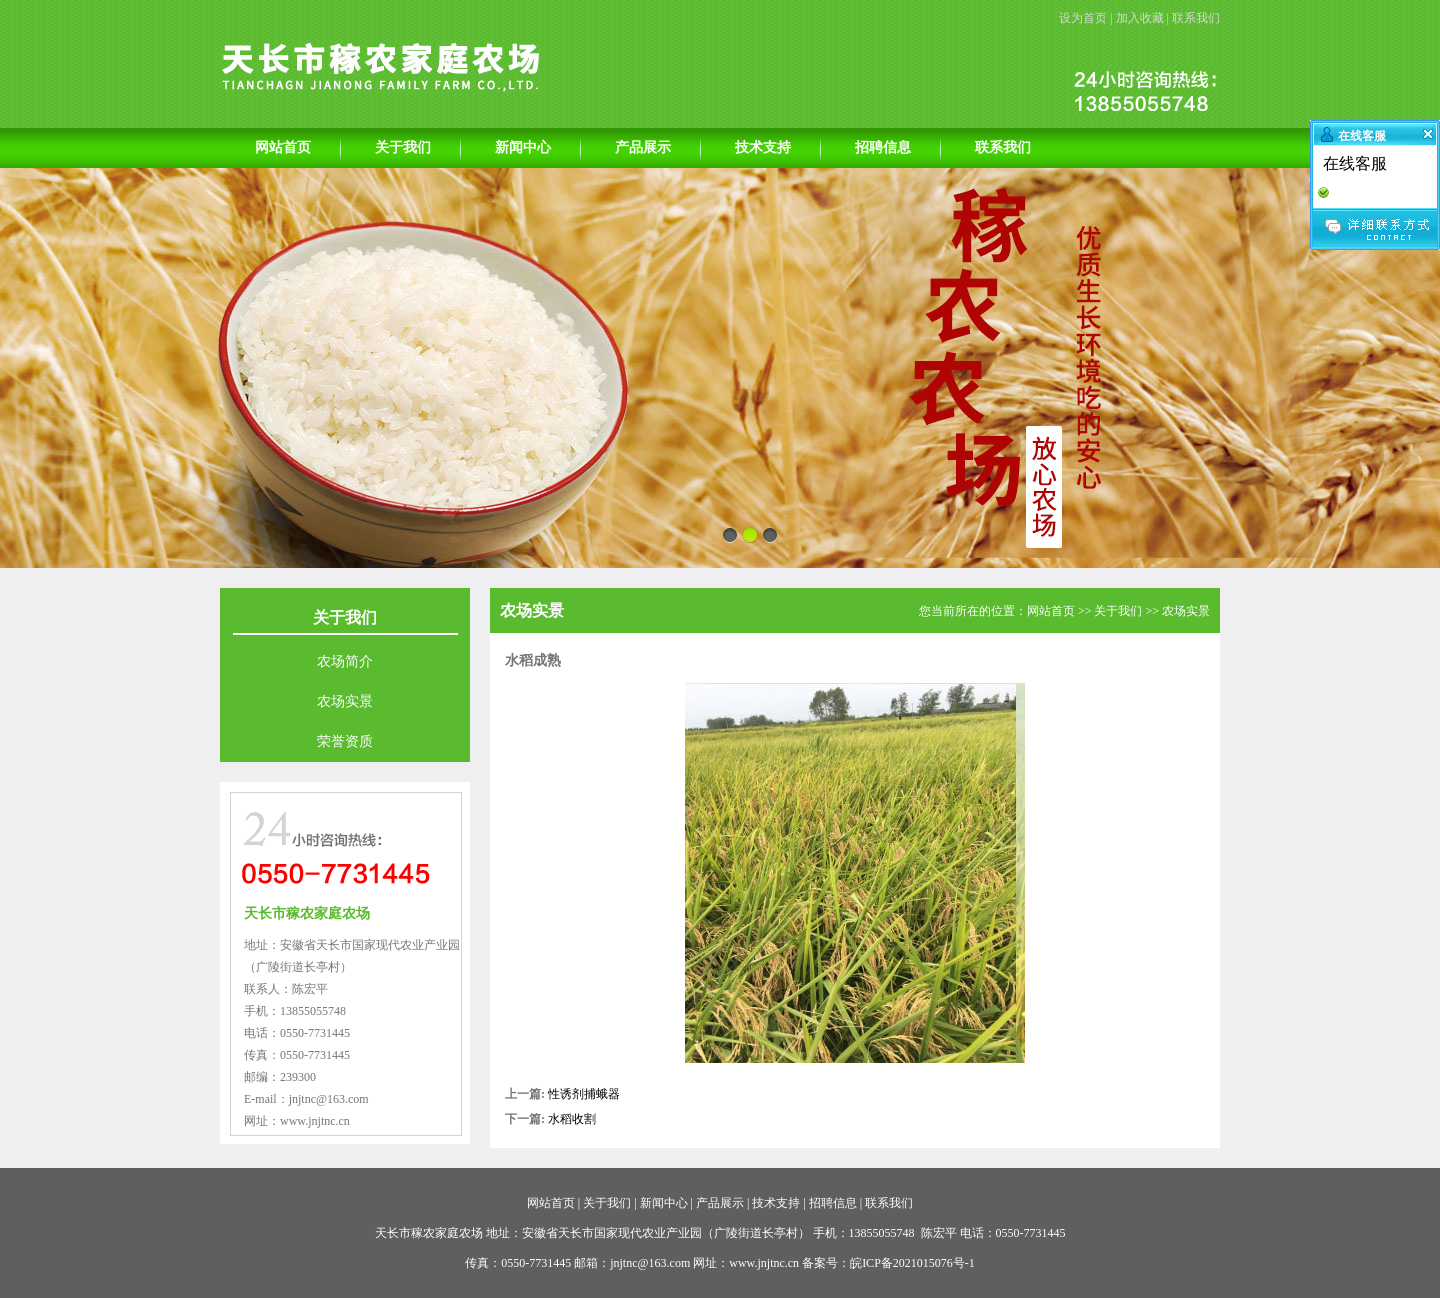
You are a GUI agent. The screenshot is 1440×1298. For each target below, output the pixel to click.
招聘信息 (883, 147)
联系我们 (1196, 18)
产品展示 (643, 147)
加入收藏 (1140, 18)
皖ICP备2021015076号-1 (912, 1263)
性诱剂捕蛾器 (584, 1094)
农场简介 (345, 661)
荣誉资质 (345, 741)
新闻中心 (523, 147)
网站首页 (283, 147)
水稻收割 (572, 1119)
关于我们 (403, 147)
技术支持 (763, 147)
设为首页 (1083, 18)
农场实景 (345, 701)
